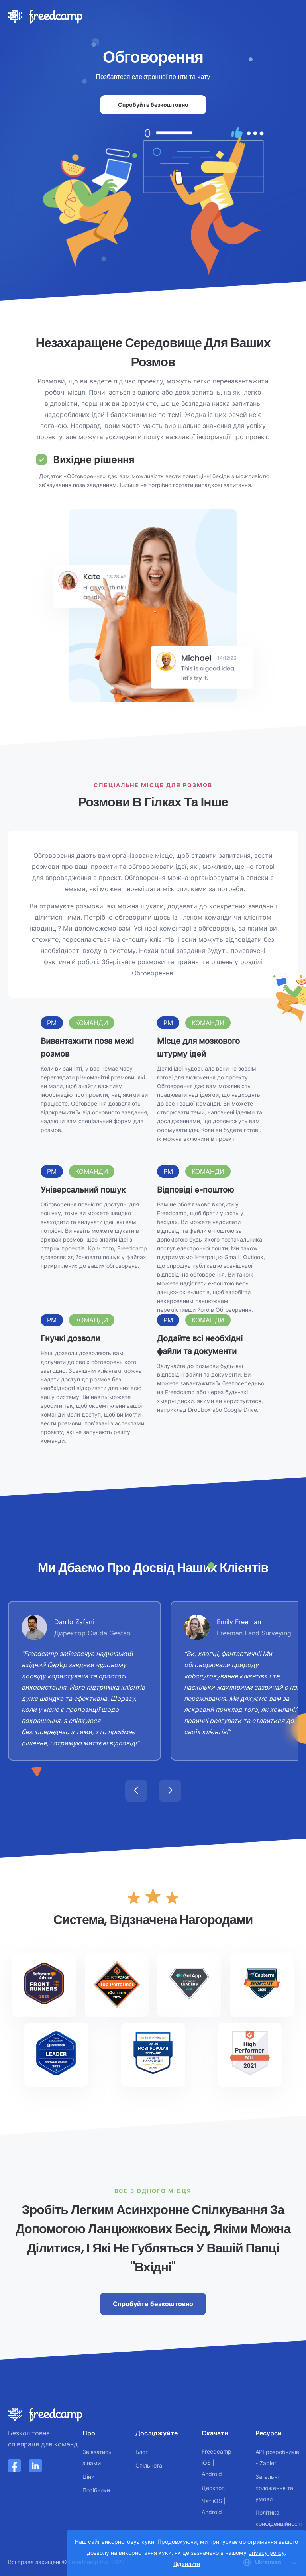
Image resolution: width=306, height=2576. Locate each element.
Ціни (88, 2476)
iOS (206, 2462)
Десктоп (213, 2487)
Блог (141, 2451)
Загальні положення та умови (274, 2487)
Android (212, 2473)
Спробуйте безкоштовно (153, 104)
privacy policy (266, 2552)
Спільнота (148, 2465)
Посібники (96, 2490)
